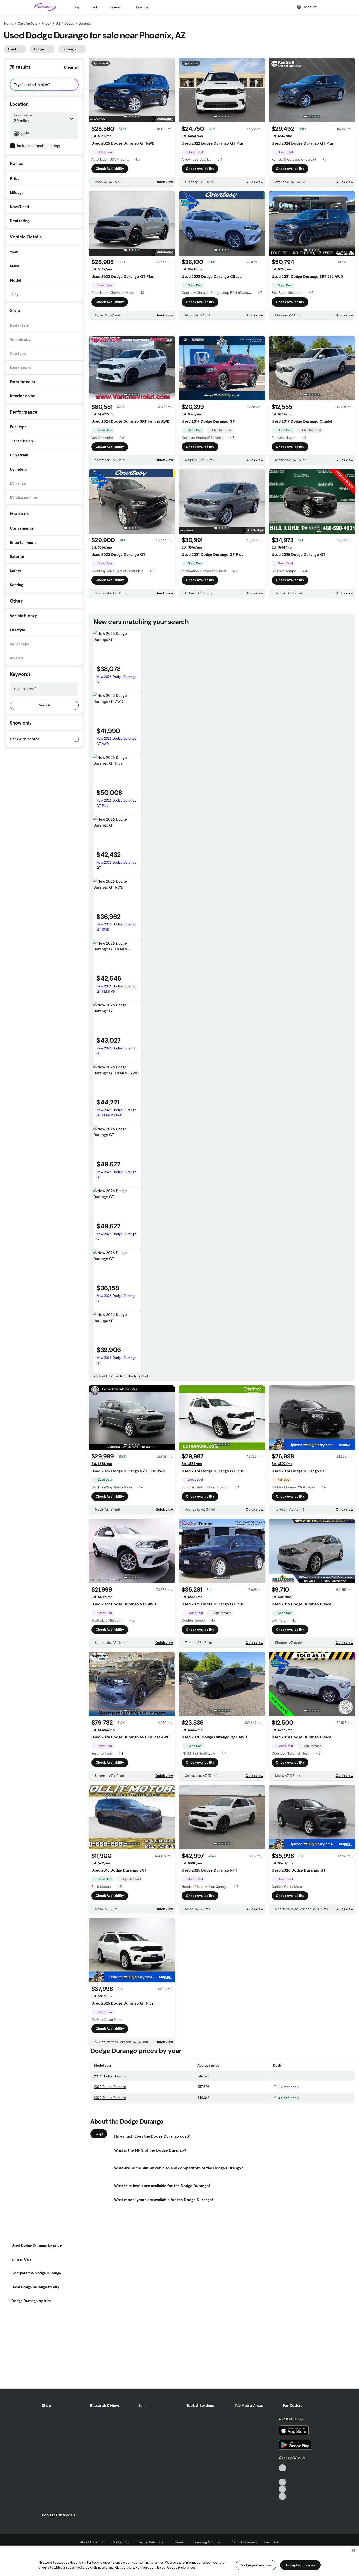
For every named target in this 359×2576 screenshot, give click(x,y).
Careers (180, 2542)
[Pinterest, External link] (282, 2496)
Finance (142, 7)
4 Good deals (286, 2142)
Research (116, 7)
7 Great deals (286, 2131)
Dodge (69, 23)
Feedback (271, 2542)
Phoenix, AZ (51, 23)
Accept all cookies (300, 2565)
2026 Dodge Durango (110, 2120)
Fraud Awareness (244, 2542)
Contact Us (120, 2542)
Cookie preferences (256, 2565)
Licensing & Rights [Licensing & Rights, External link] (208, 2542)
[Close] (353, 2550)
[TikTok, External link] (282, 2467)
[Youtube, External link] (282, 2482)
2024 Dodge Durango (110, 2142)
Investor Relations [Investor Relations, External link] (151, 2542)
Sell (94, 7)
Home (8, 23)
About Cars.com (92, 2542)
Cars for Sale (27, 23)
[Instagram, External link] (282, 2489)
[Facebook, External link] (282, 2475)
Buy (76, 7)
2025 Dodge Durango (110, 2131)
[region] (179, 2560)
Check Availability (110, 168)
